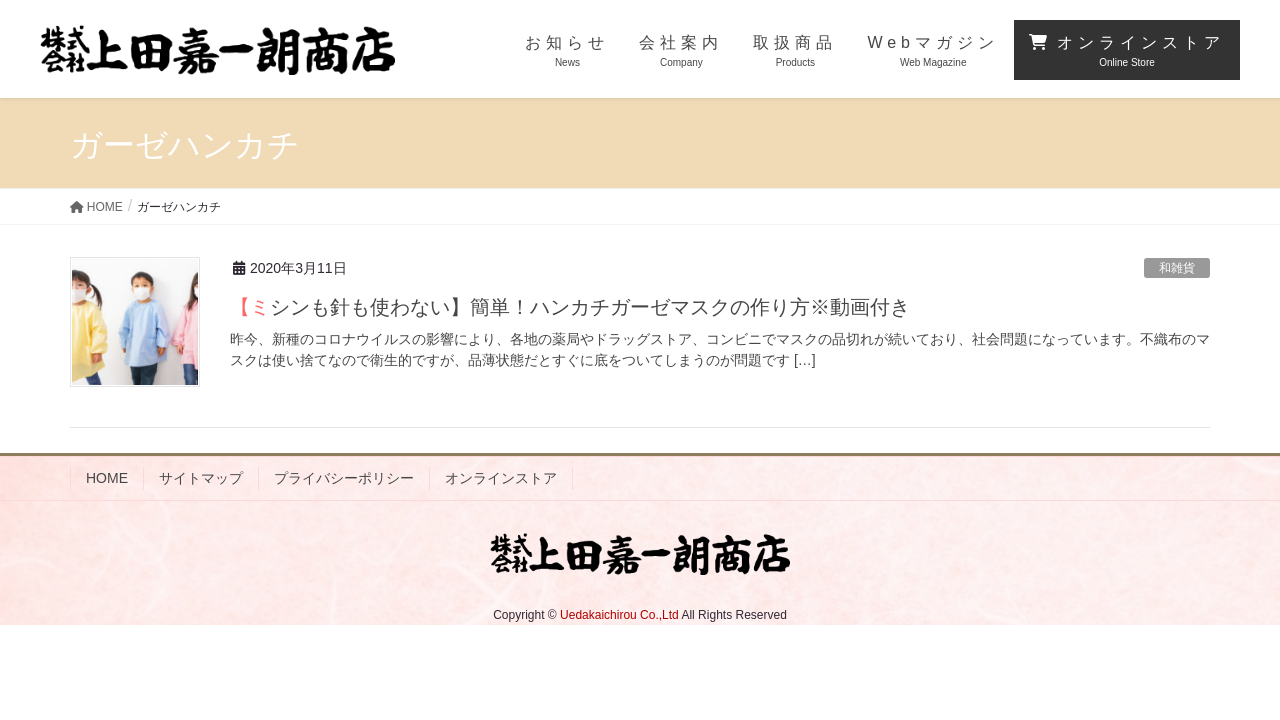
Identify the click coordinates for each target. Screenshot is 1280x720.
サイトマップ (201, 478)
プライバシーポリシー (344, 478)
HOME (107, 478)
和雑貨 (1177, 268)
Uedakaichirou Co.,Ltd (619, 615)
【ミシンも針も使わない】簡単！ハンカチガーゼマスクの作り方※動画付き (570, 307)
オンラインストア (501, 478)
